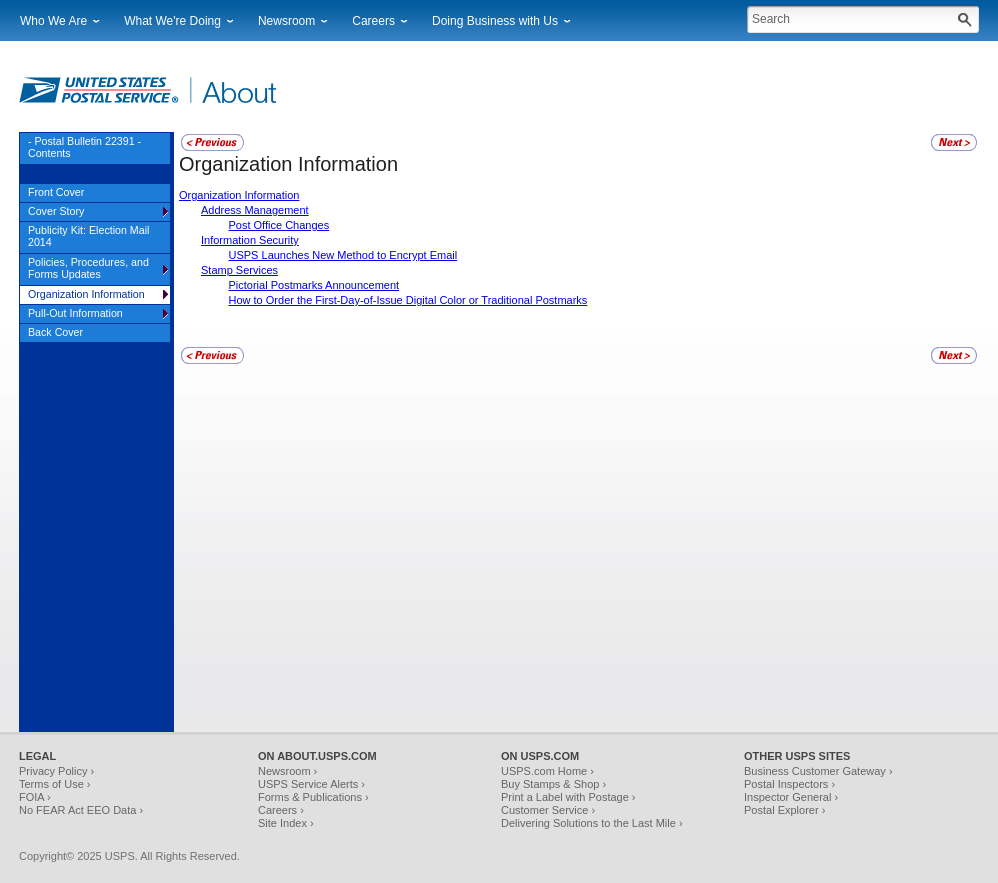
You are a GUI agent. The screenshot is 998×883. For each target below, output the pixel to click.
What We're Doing (172, 21)
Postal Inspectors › (789, 784)
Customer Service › (548, 810)
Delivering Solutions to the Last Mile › (592, 823)
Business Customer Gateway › (818, 771)
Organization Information (239, 195)
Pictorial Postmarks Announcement (314, 285)
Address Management (255, 210)
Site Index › (286, 823)
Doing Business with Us (495, 21)
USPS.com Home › (547, 771)
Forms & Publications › (313, 797)
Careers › (281, 810)
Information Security (250, 240)
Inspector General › (791, 797)
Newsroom (286, 21)
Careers (373, 21)
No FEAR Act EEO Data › (81, 810)
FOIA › (35, 797)
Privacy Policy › (56, 771)
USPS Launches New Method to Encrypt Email (343, 255)
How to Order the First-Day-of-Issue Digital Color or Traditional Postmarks (408, 300)
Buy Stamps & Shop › (553, 784)
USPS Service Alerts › (311, 784)
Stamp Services (239, 270)
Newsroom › (287, 771)
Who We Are (53, 21)
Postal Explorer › (784, 810)
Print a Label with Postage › (568, 797)
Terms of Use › (55, 784)
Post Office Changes (279, 225)
